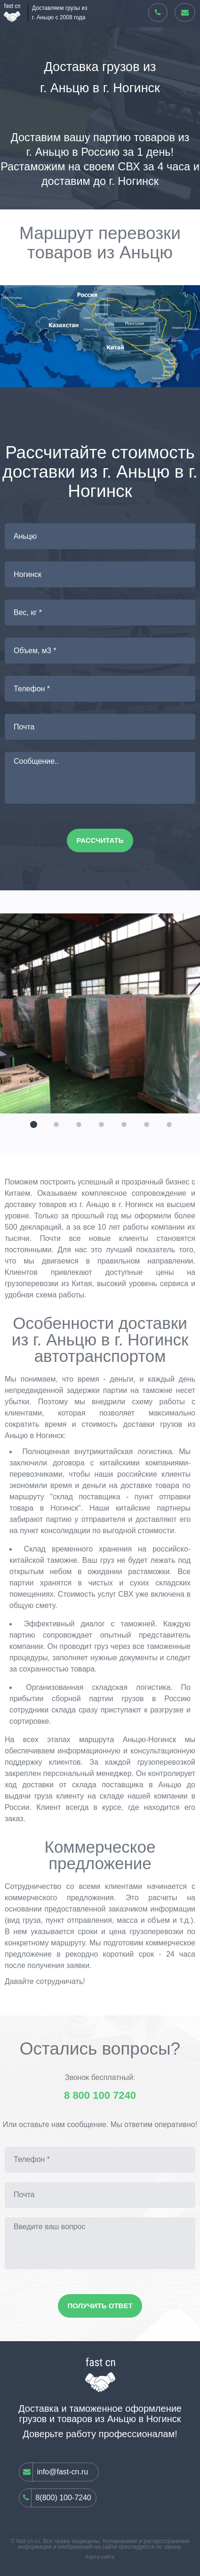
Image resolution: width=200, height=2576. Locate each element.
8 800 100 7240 (100, 2095)
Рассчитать (99, 840)
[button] (32, 1123)
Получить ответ (99, 2306)
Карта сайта (100, 2557)
